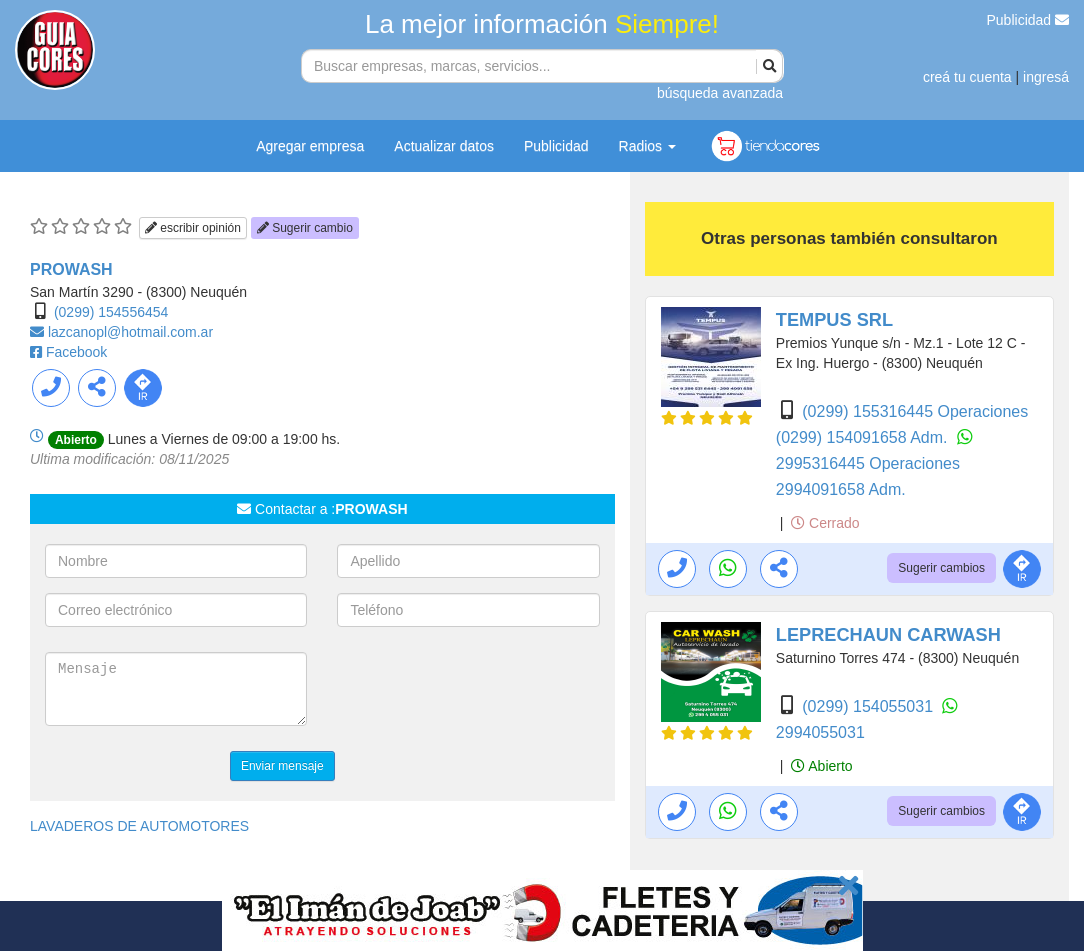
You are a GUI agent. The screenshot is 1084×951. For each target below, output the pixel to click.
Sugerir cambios (941, 568)
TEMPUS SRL (834, 320)
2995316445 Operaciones (868, 463)
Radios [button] (647, 146)
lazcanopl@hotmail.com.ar (130, 332)
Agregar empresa (310, 146)
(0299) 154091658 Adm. (864, 437)
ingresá (1046, 77)
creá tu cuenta (967, 77)
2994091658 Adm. (841, 489)
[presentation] (489, 691)
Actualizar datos (444, 146)
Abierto (821, 766)
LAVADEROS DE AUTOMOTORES (139, 826)
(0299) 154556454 (111, 312)
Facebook (76, 352)
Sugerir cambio (305, 228)
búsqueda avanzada (720, 93)
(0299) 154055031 (869, 706)
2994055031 (820, 732)
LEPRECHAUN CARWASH (888, 635)
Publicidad (1028, 20)
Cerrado (825, 523)
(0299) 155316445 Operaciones (915, 411)
